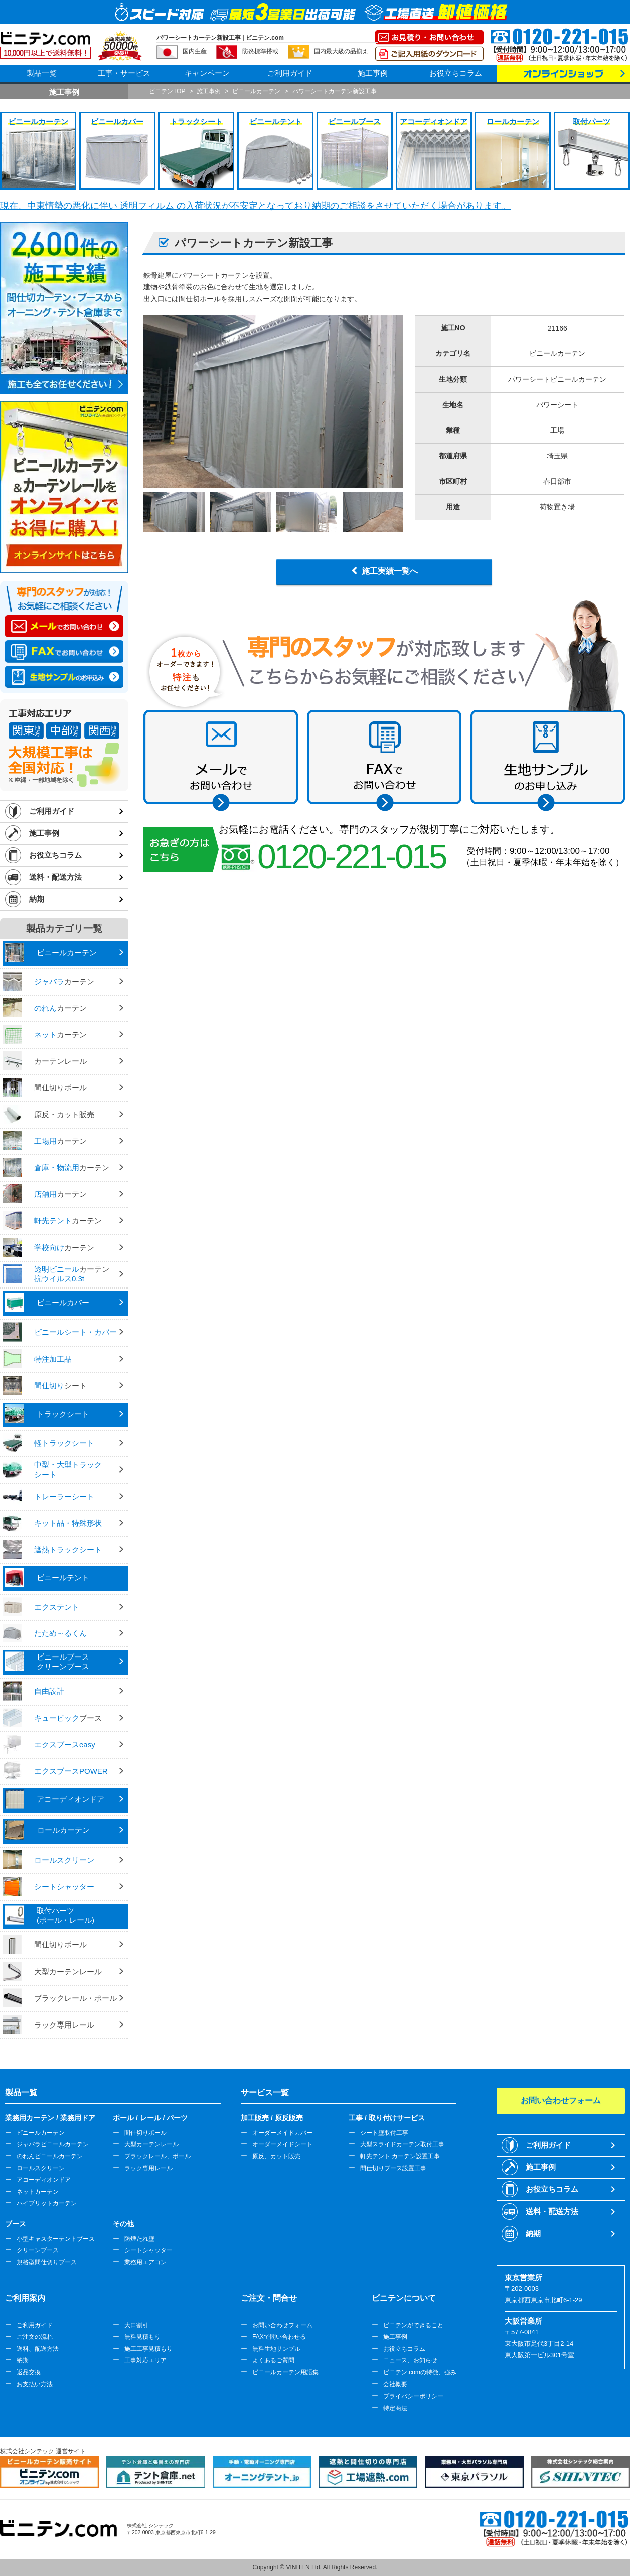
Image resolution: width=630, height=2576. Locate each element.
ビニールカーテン (41, 2132)
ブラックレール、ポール (157, 2156)
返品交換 (29, 2372)
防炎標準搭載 (260, 51)
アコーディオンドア (44, 2179)
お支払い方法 (35, 2384)
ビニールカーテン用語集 (285, 2372)
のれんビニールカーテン (50, 2156)
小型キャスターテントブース (56, 2238)
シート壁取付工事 (384, 2132)
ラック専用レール (148, 2168)
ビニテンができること (413, 2325)
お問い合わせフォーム (282, 2325)
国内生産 (195, 51)
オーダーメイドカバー (282, 2132)
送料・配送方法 (55, 877)
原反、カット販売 (276, 2156)
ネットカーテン (38, 2191)
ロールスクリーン (41, 2168)
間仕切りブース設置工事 (393, 2168)
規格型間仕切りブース (47, 2262)
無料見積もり (142, 2336)
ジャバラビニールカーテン (53, 2144)
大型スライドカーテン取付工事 (402, 2144)
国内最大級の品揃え (341, 51)
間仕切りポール (145, 2132)
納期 (36, 899)
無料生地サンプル (276, 2348)
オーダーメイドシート (282, 2144)
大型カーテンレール (151, 2144)
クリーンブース (38, 2250)
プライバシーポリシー (413, 2396)
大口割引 (136, 2325)
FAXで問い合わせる (279, 2336)
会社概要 (395, 2384)
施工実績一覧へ (390, 571)
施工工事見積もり (148, 2348)
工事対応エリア (145, 2360)
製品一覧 (42, 73)
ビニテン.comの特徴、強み (419, 2372)
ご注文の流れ (35, 2336)
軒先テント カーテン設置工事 (400, 2156)
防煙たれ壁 (139, 2238)
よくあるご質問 (273, 2360)
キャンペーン (207, 73)
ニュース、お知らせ (410, 2360)
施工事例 (373, 73)
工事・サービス (124, 73)
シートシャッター (148, 2250)
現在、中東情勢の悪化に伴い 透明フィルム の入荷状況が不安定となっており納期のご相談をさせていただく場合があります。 (255, 206)
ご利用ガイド (289, 73)
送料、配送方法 (38, 2348)
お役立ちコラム (455, 73)
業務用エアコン (145, 2262)
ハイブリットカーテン (47, 2203)
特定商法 (395, 2408)
